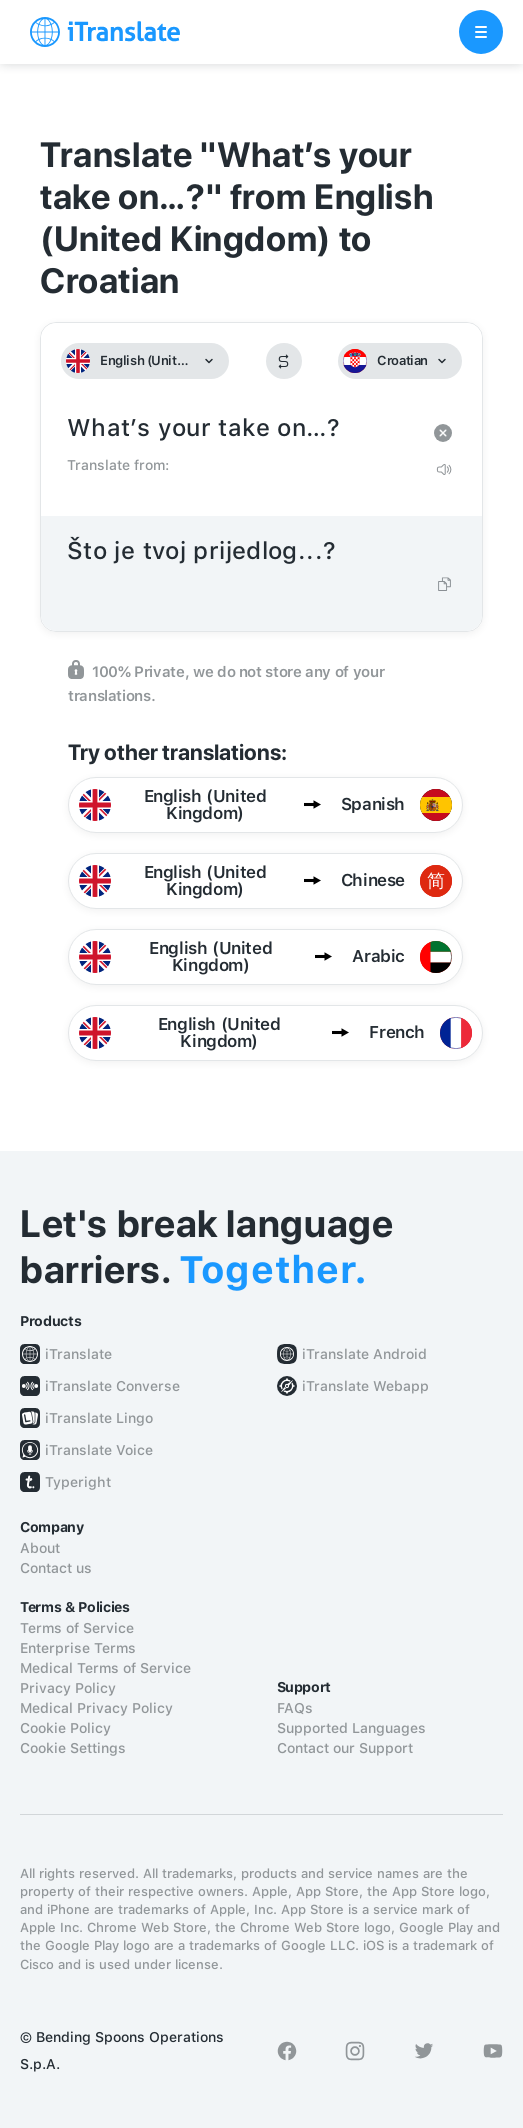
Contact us (56, 1568)
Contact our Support (345, 1748)
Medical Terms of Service (105, 1668)
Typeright (78, 1482)
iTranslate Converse (112, 1386)
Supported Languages (351, 1728)
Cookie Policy (65, 1728)
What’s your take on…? (241, 428)
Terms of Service (77, 1628)
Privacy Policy (68, 1688)
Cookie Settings (73, 1748)
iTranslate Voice (99, 1450)
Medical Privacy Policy (96, 1708)
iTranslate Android (364, 1354)
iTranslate (78, 1354)
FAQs (295, 1708)
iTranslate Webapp (365, 1386)
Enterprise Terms (78, 1648)
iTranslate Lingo (99, 1418)
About (40, 1548)
